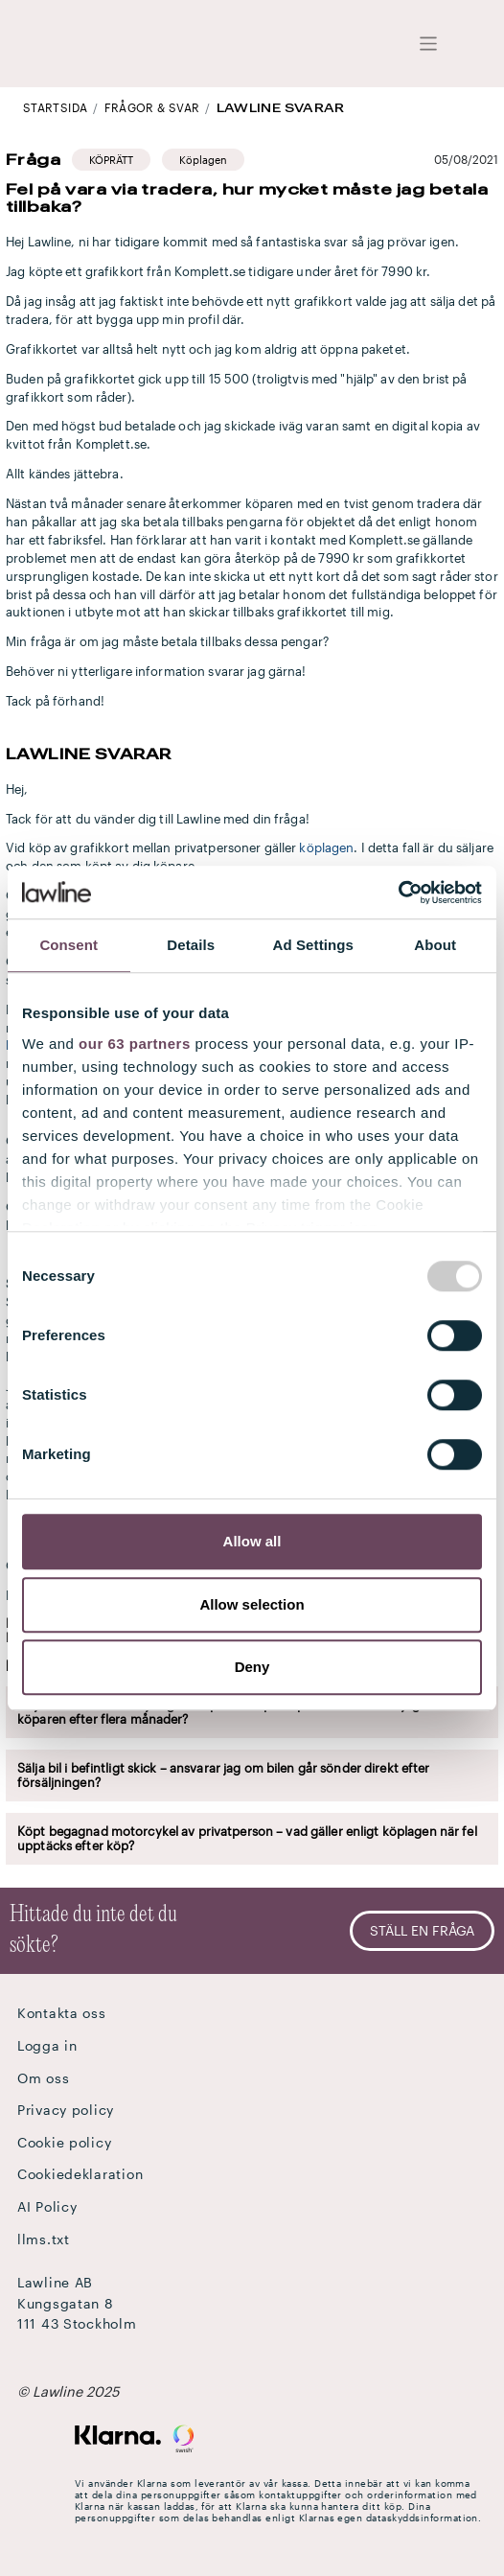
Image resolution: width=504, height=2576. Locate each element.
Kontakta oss (61, 2013)
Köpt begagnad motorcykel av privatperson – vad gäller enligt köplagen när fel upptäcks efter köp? (247, 1838)
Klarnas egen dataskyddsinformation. (390, 2518)
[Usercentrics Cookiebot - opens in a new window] (398, 892)
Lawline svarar (281, 107)
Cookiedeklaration (80, 2174)
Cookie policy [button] (64, 2142)
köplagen (326, 847)
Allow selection (251, 1604)
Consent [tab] (68, 945)
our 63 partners (135, 1043)
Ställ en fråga (422, 1930)
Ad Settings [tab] (313, 945)
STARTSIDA (55, 107)
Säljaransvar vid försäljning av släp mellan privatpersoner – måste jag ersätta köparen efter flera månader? (240, 1712)
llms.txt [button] (43, 2239)
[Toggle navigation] (428, 44)
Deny (252, 1667)
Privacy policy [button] (65, 2109)
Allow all (252, 1541)
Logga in (47, 2045)
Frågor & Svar (152, 107)
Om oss (43, 2078)
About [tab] (435, 945)
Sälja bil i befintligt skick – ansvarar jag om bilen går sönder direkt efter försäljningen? (223, 1775)
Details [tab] (191, 945)
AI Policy (47, 2206)
